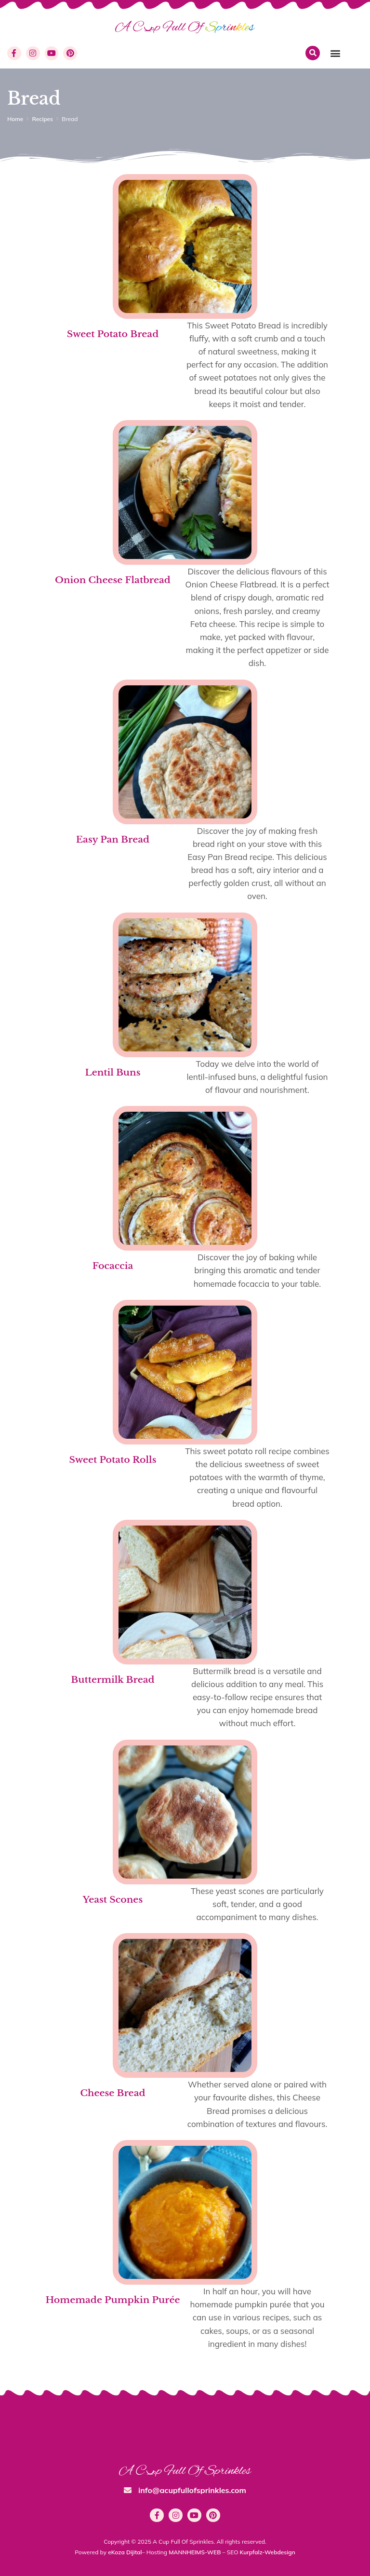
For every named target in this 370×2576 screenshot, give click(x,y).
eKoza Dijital (125, 2552)
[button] (335, 53)
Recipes (42, 119)
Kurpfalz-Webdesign (267, 2552)
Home (15, 119)
